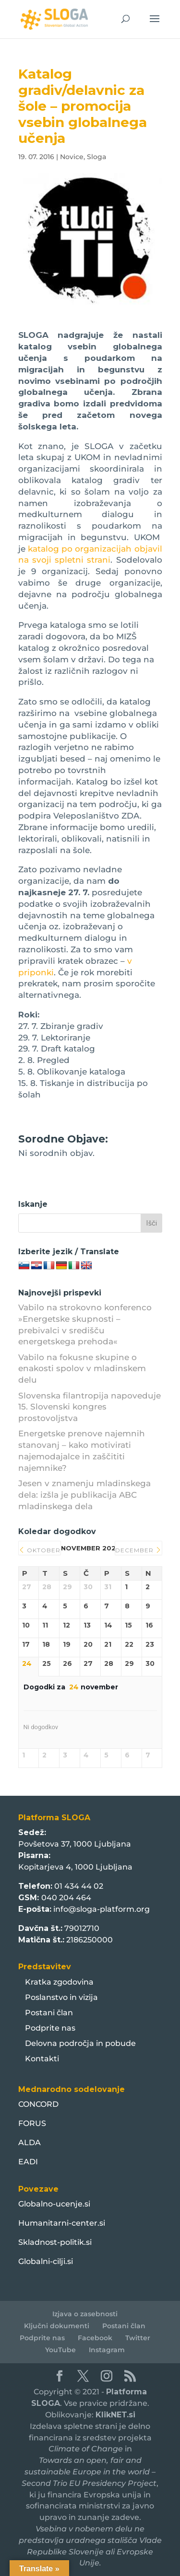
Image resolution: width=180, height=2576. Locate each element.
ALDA (29, 2142)
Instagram (107, 2349)
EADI (28, 2161)
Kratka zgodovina (59, 1982)
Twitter (137, 2337)
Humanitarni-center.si (61, 2223)
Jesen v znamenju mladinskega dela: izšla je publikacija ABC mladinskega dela (84, 1495)
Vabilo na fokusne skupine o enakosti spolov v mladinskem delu (82, 1368)
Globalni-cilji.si (45, 2261)
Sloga (96, 156)
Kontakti (42, 2058)
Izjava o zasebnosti (85, 2314)
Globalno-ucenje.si (54, 2203)
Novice (72, 156)
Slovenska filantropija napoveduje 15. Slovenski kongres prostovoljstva (89, 1407)
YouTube (60, 2349)
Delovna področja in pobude (80, 2043)
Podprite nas (50, 2028)
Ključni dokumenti (56, 2326)
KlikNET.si (115, 2414)
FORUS (32, 2123)
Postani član (49, 2012)
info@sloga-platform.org (101, 1909)
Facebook (95, 2337)
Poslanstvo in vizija (61, 1997)
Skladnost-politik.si (55, 2242)
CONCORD (38, 2104)
